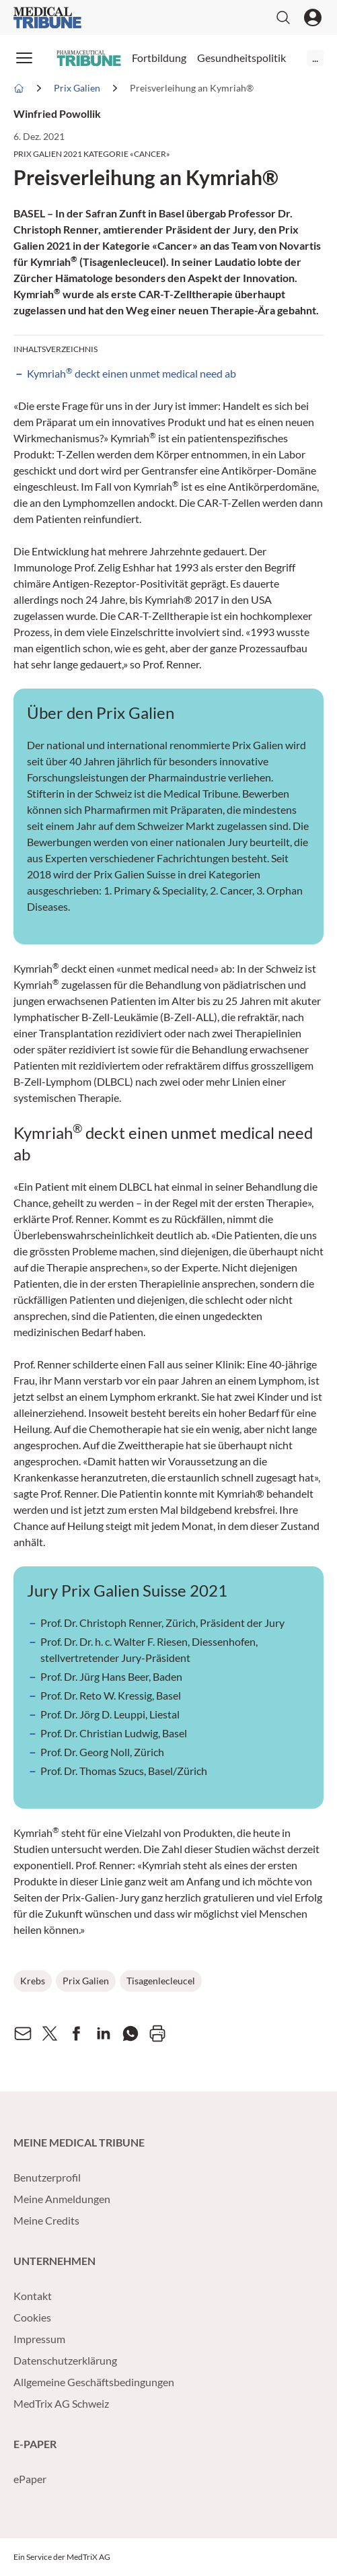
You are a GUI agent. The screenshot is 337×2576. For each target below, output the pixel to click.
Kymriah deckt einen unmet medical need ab (131, 372)
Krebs (32, 1980)
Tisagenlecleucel (160, 1980)
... (315, 57)
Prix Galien (86, 1980)
